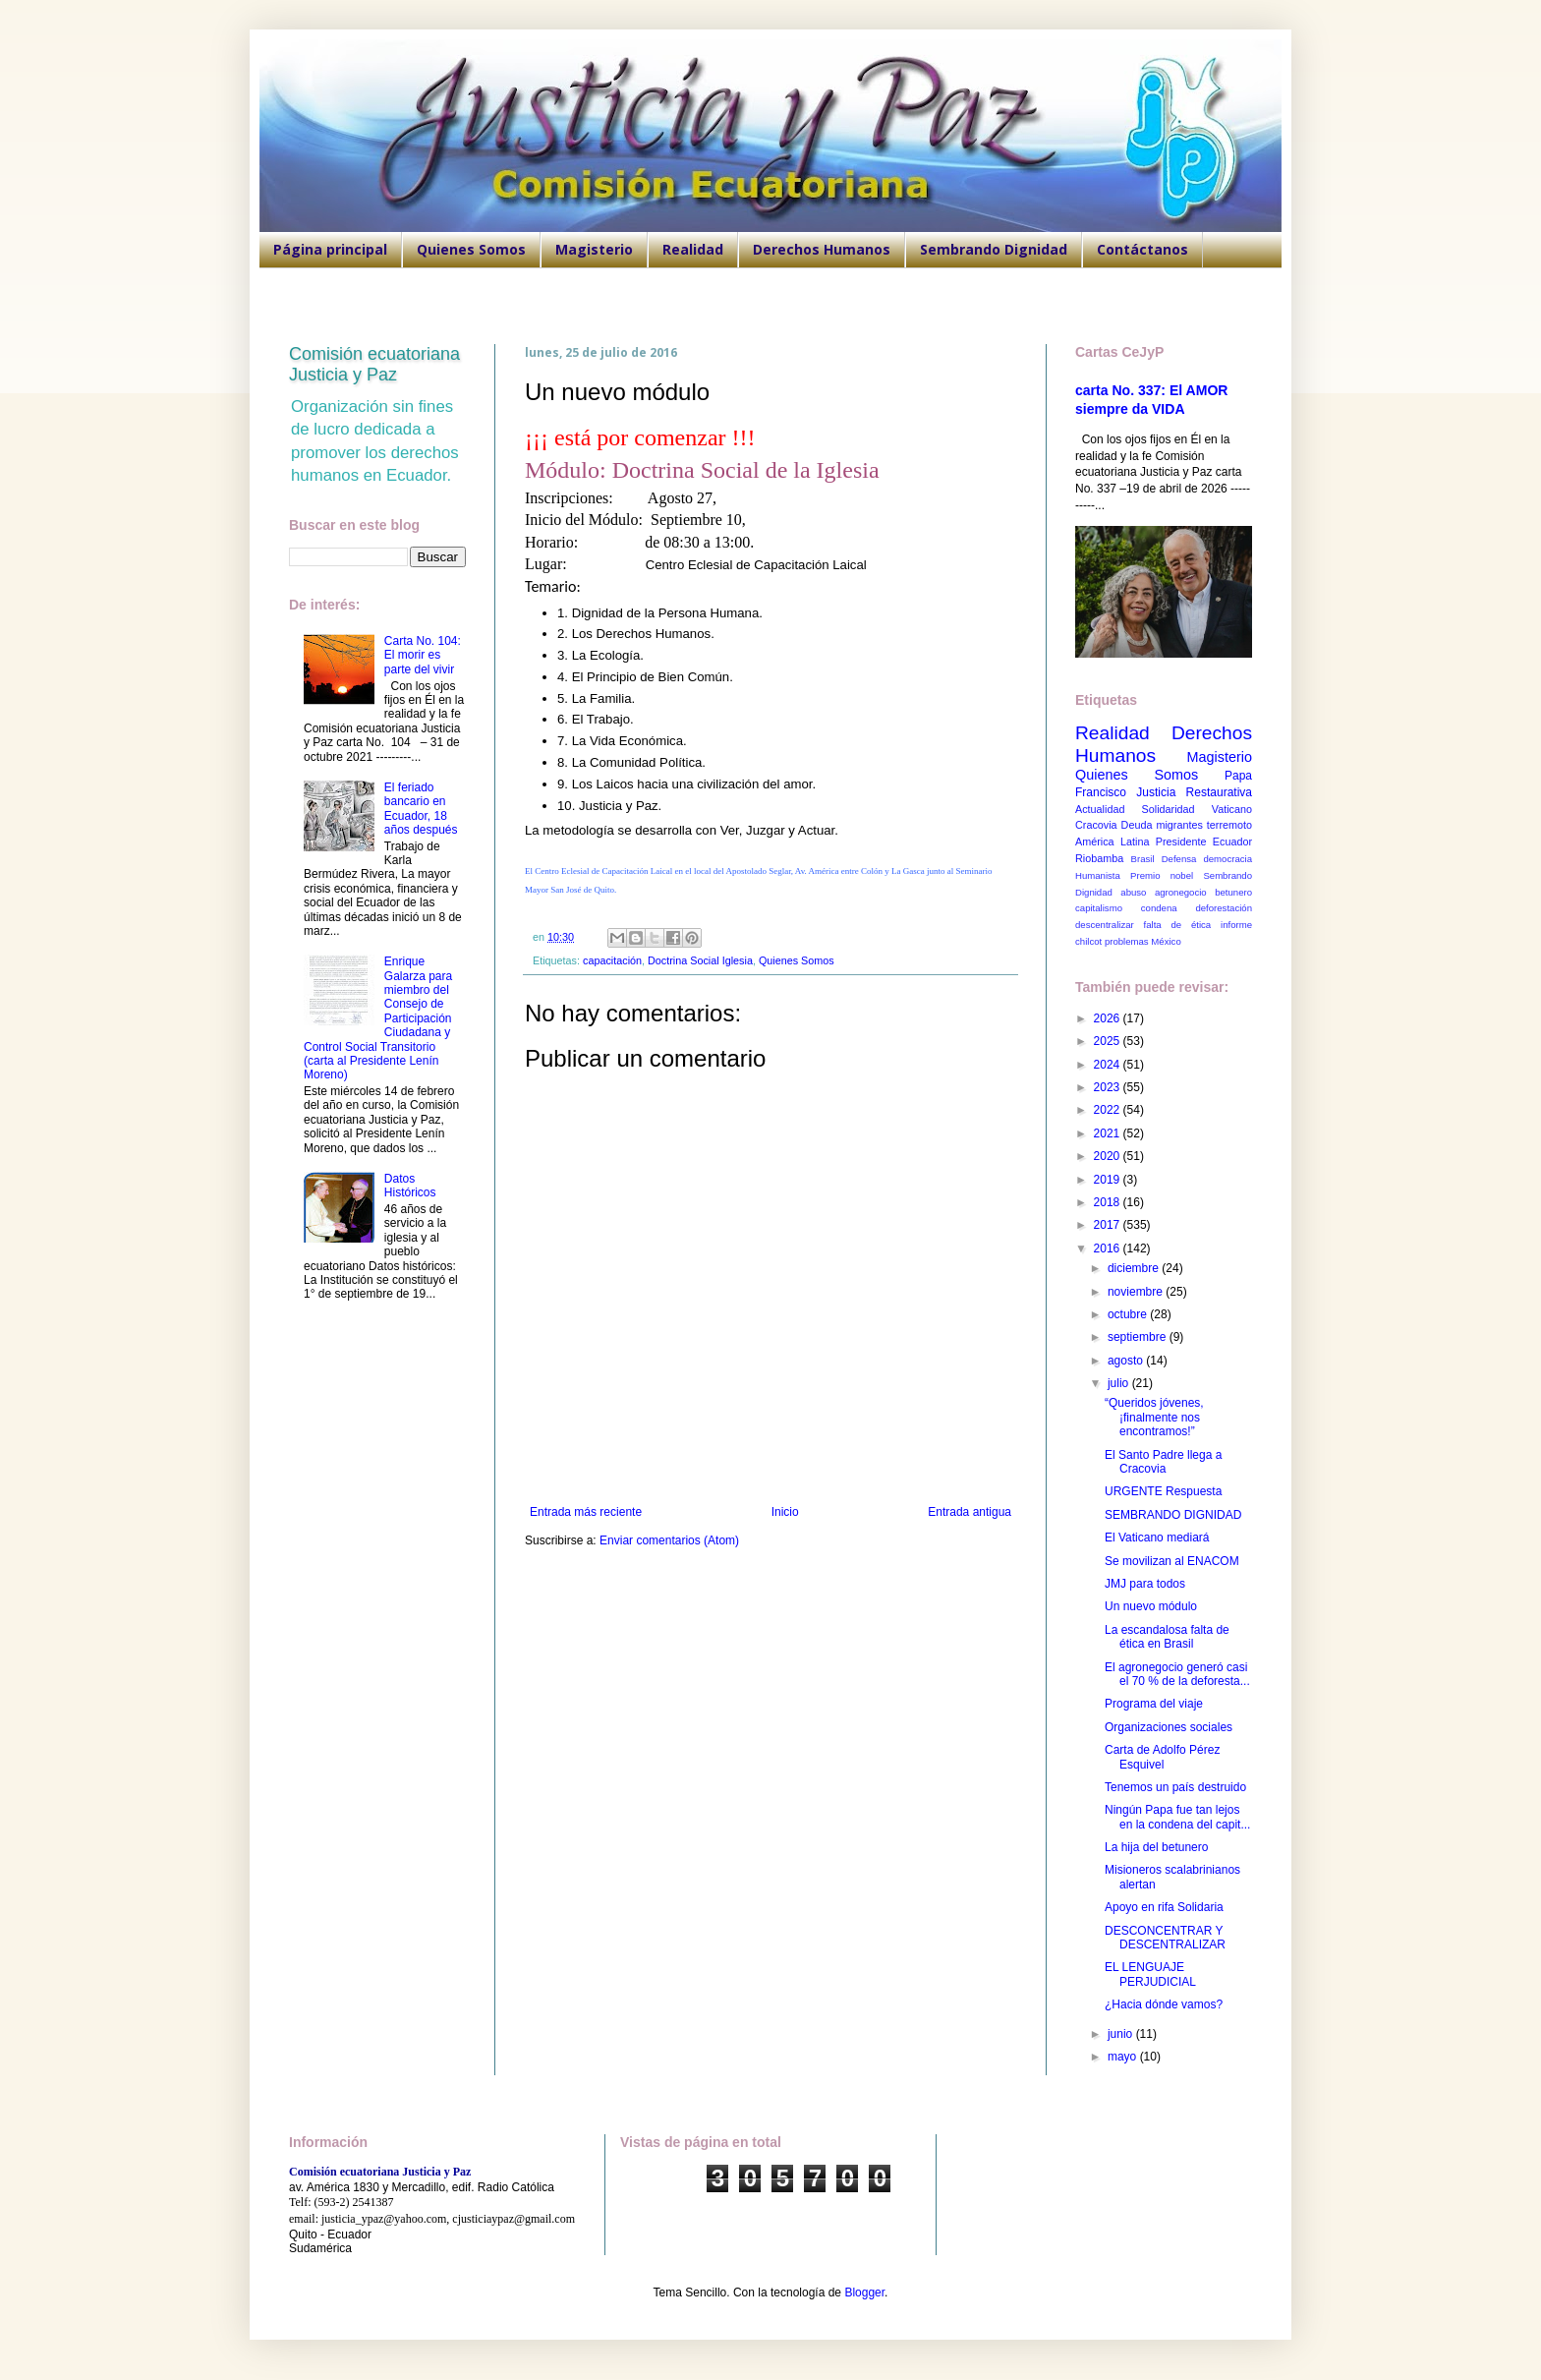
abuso (1133, 892)
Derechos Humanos (821, 249)
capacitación (612, 960)
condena (1159, 907)
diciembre (1135, 1268)
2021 (1108, 1133)
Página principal (330, 249)
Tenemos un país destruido (1175, 1787)
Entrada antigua (969, 1512)
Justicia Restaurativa (1194, 792)
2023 (1108, 1087)
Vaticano (1232, 809)
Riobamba (1099, 858)
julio (1120, 1383)
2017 (1108, 1225)
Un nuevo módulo (1151, 1606)
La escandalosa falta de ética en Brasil (1167, 1637)
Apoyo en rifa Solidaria (1164, 1907)
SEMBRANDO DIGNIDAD (1173, 1515)
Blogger (864, 2292)
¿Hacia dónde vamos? (1164, 2004)
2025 (1108, 1041)
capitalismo (1098, 907)
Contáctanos (1142, 249)
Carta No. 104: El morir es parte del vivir (422, 655)
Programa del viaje (1154, 1704)
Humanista (1097, 875)
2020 (1108, 1156)
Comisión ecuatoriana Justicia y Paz (374, 364)
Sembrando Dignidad (993, 249)
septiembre (1139, 1337)
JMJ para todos (1145, 1584)
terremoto (1229, 825)
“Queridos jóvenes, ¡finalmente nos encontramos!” (1154, 1417)
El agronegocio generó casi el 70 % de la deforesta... (1177, 1674)
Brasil (1143, 858)
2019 (1108, 1180)
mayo (1124, 2056)
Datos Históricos (410, 1185)
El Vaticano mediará (1157, 1537)
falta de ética (1178, 924)
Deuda (1137, 825)
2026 (1108, 1018)
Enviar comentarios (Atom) (669, 1540)
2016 (1108, 1248)
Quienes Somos (471, 249)
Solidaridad (1168, 809)
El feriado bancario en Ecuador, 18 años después (421, 809)
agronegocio (1181, 892)
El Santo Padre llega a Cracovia (1163, 1462)
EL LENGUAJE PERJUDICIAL (1150, 1974)
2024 (1108, 1065)
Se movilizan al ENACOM (1172, 1561)
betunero (1233, 892)
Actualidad (1099, 809)
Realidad (692, 249)
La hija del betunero (1156, 1847)
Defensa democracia (1207, 858)
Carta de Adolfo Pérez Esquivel (1162, 1756)
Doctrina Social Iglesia (700, 960)
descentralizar (1104, 924)
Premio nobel (1161, 875)
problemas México (1143, 941)
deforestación (1223, 907)
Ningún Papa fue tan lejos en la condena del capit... (1177, 1816)
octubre (1129, 1314)
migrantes (1179, 825)
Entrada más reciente (586, 1512)
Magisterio (594, 249)
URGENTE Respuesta (1163, 1491)
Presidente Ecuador (1204, 841)
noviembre (1137, 1292)
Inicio (785, 1512)
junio (1122, 2034)
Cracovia (1096, 825)
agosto (1127, 1360)
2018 (1108, 1202)
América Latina (1112, 841)
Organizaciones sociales (1168, 1727)
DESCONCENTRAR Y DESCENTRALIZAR (1165, 1937)
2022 (1108, 1110)
